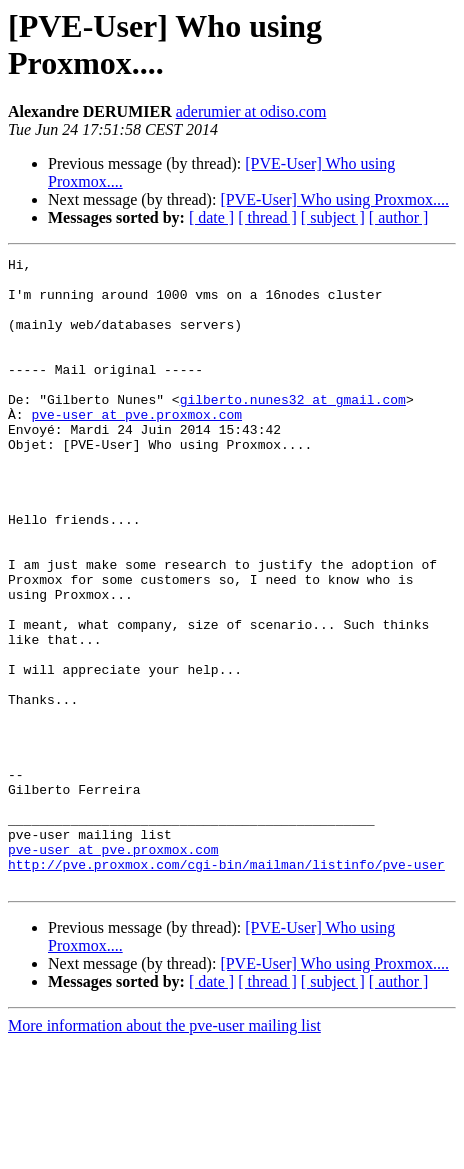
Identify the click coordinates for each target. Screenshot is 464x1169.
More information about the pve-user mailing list (164, 1151)
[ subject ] (333, 217)
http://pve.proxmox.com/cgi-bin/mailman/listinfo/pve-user (226, 987)
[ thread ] (267, 217)
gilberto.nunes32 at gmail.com (293, 429)
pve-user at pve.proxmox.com (136, 447)
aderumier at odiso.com (251, 111)
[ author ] (399, 217)
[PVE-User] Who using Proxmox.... (334, 199)
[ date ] (211, 217)
